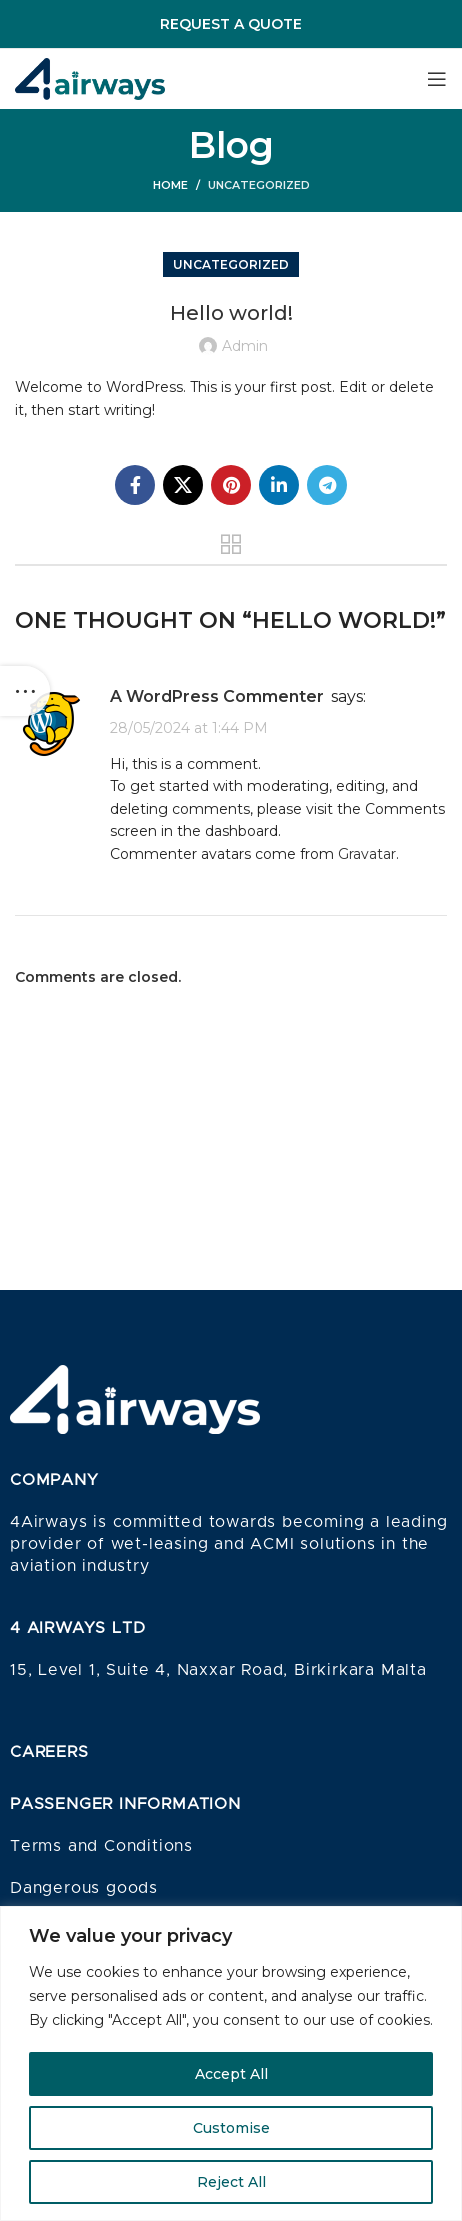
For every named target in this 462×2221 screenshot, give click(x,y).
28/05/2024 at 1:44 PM (189, 728)
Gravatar (367, 854)
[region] (231, 2063)
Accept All (231, 2074)
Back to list (231, 544)
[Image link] (135, 1398)
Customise (231, 2128)
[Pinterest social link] (231, 485)
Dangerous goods (84, 1888)
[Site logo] (90, 78)
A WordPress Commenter (217, 696)
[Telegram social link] (327, 485)
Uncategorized (259, 185)
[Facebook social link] (135, 485)
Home (170, 185)
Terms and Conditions (101, 1846)
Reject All (231, 2182)
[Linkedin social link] (279, 485)
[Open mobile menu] (437, 79)
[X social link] (183, 485)
